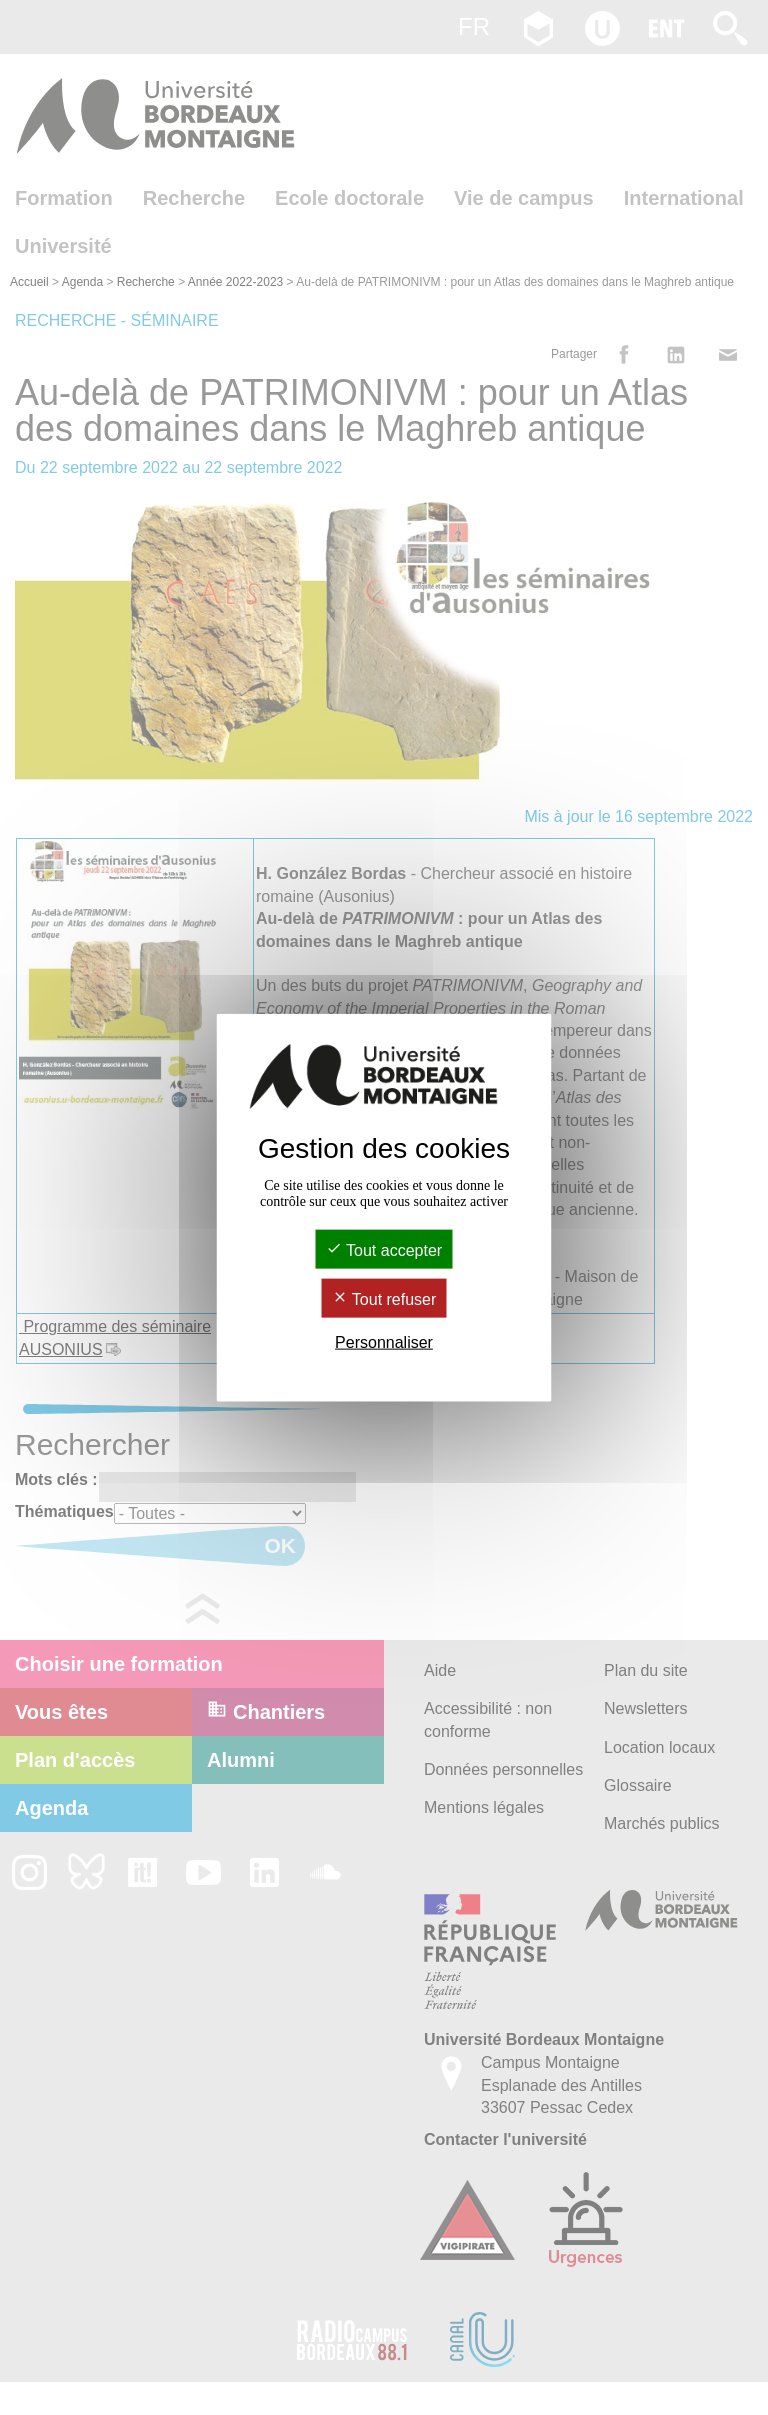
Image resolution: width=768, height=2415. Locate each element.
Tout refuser (384, 1299)
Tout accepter (384, 1249)
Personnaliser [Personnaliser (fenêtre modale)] (384, 1342)
